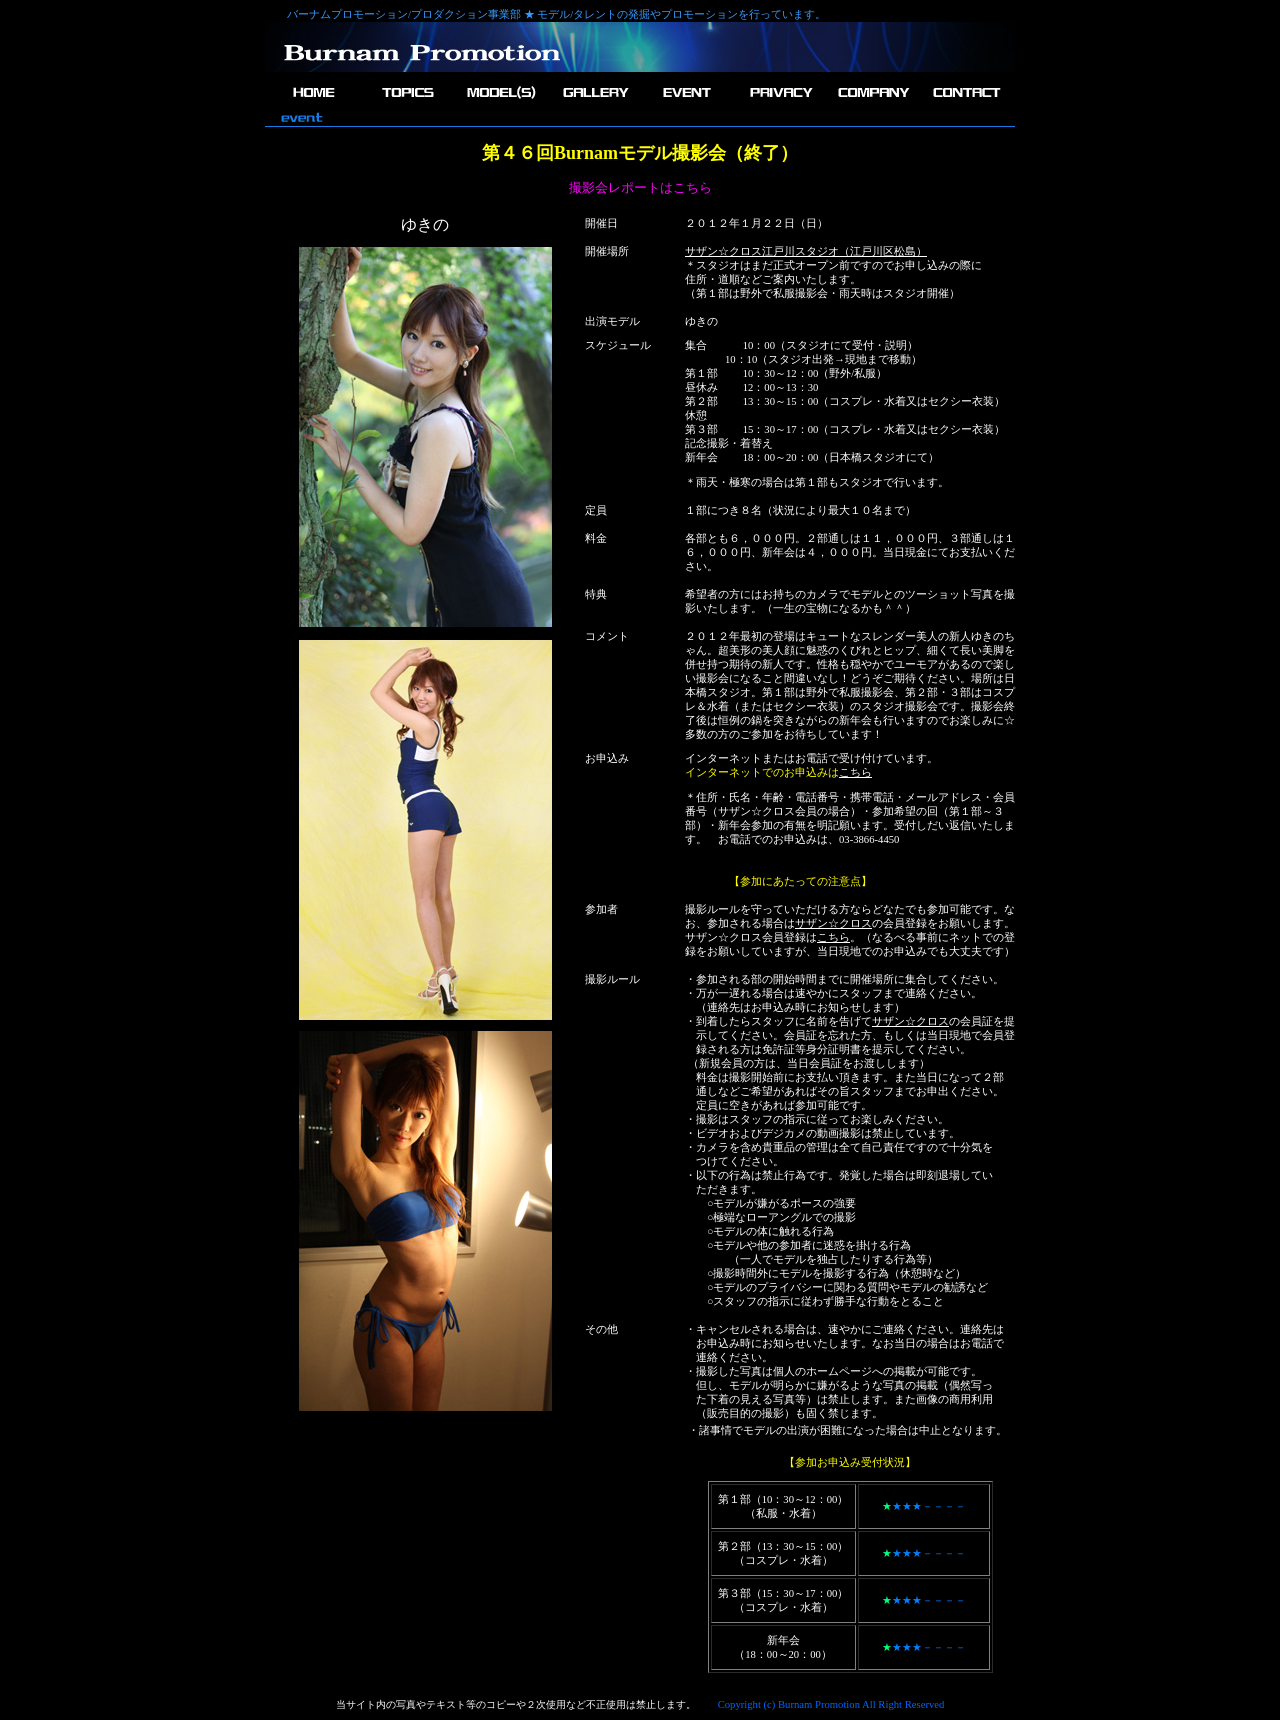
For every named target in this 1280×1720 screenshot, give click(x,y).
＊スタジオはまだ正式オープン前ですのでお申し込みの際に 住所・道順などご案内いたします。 (833, 265)
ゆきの (701, 321)
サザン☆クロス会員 (767, 811)
